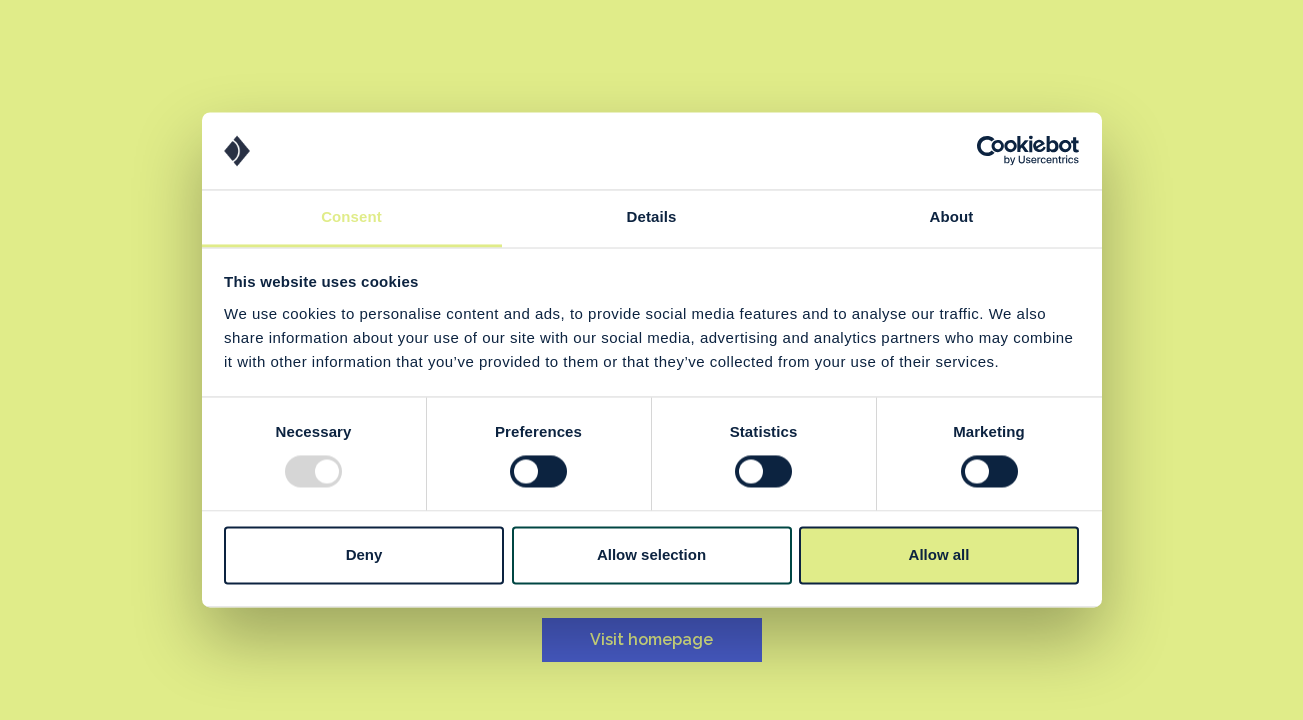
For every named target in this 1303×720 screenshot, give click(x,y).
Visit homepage (651, 639)
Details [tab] (652, 216)
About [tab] (952, 216)
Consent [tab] (351, 216)
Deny (364, 554)
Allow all (939, 554)
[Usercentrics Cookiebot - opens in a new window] (991, 151)
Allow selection (651, 554)
